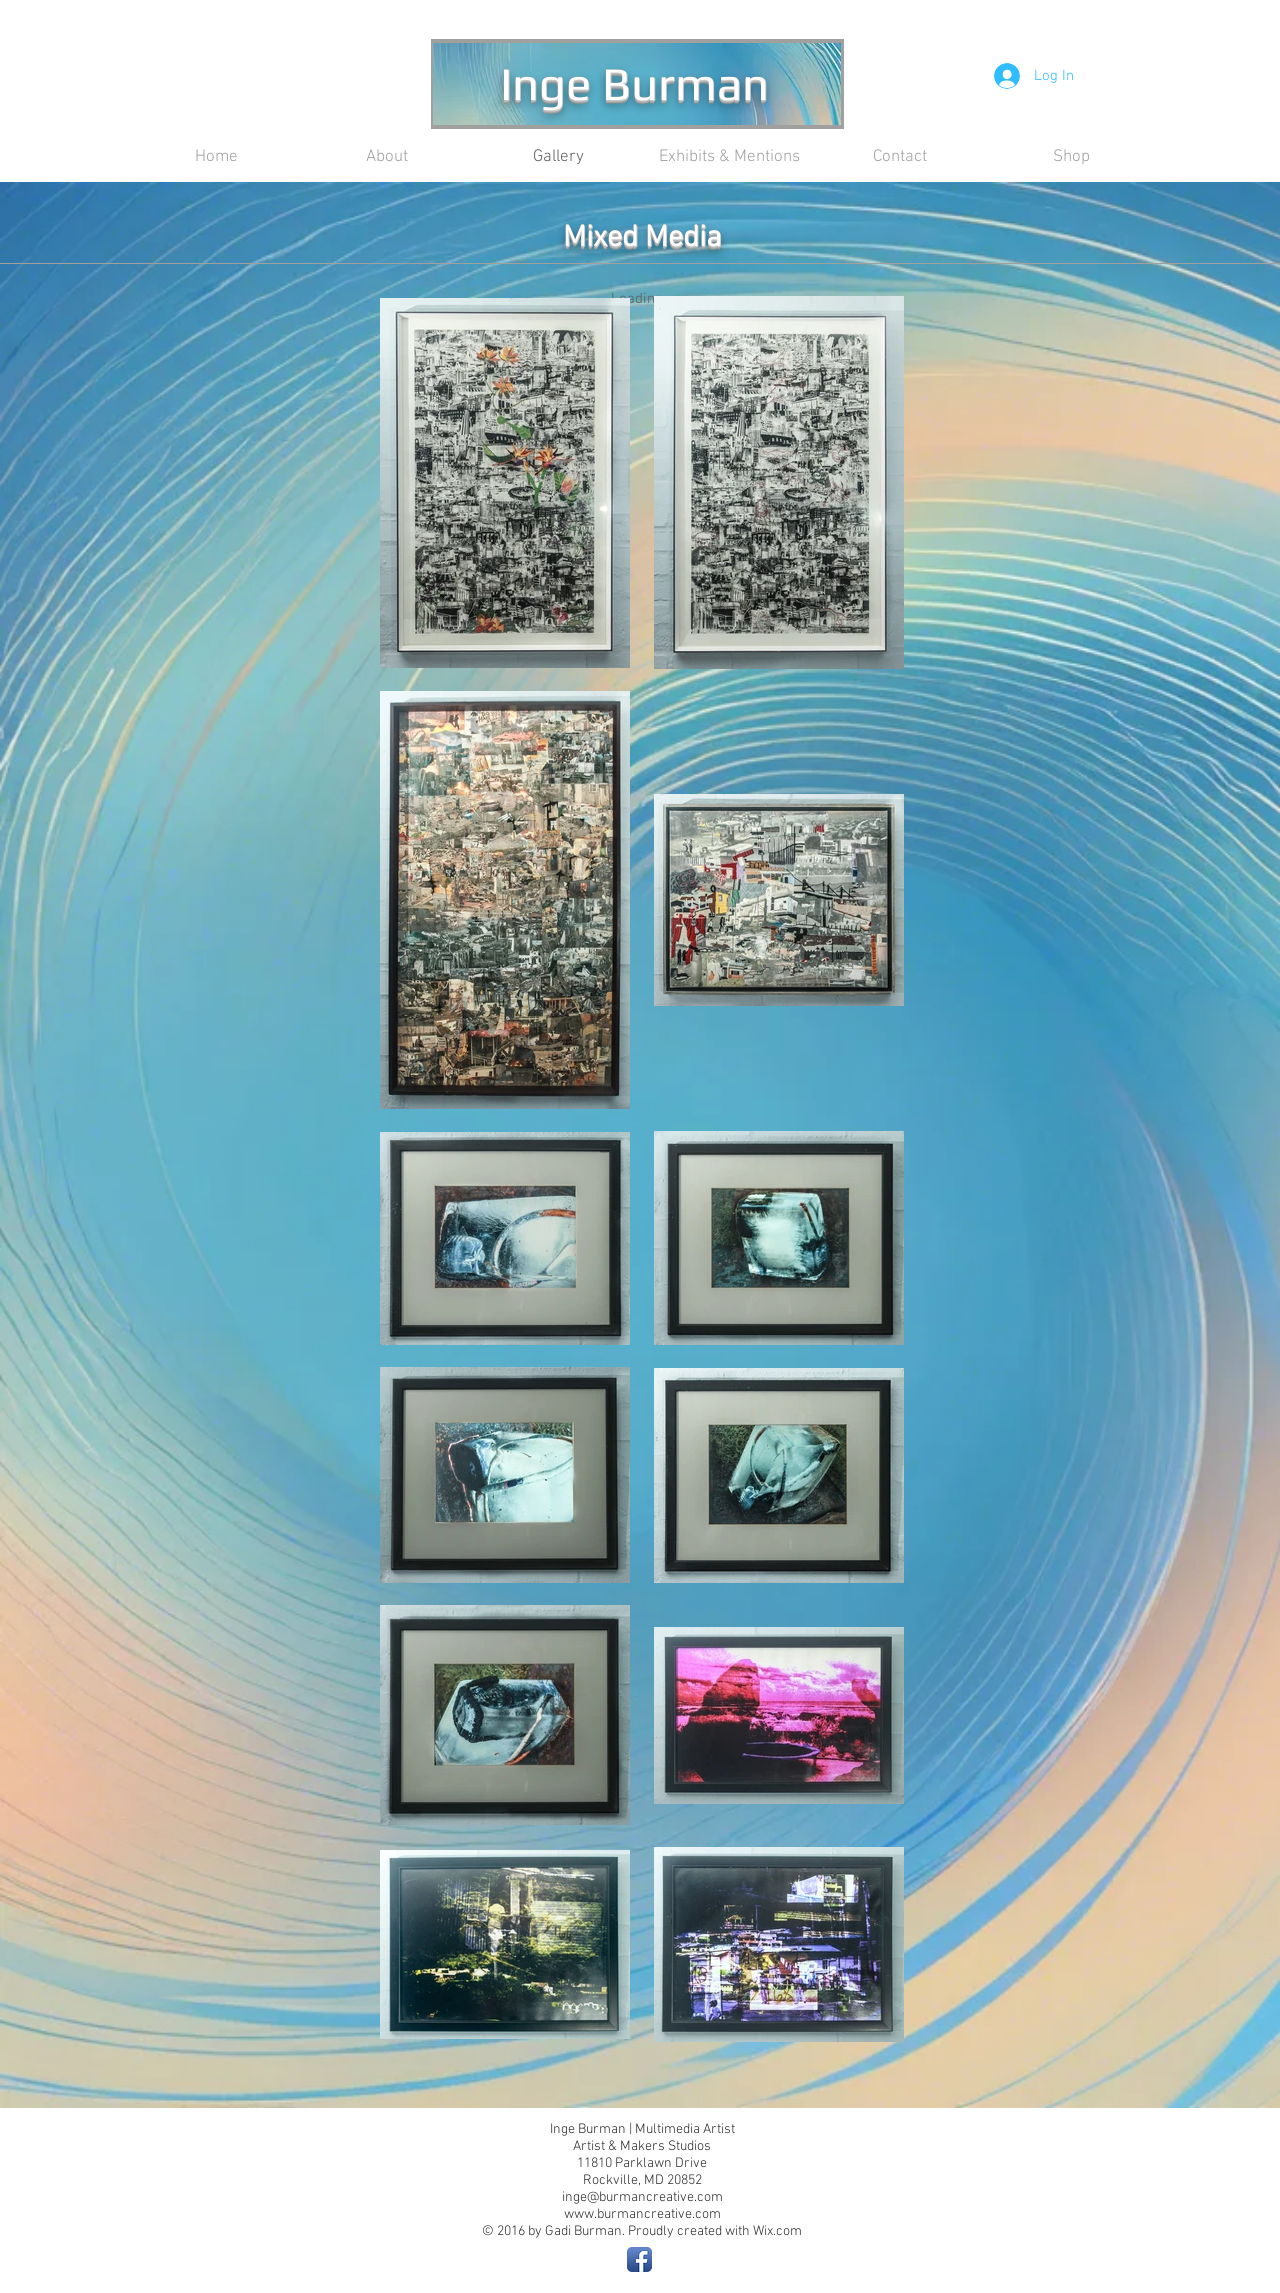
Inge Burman (634, 83)
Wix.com (777, 2231)
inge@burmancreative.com (642, 2197)
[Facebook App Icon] (639, 2259)
